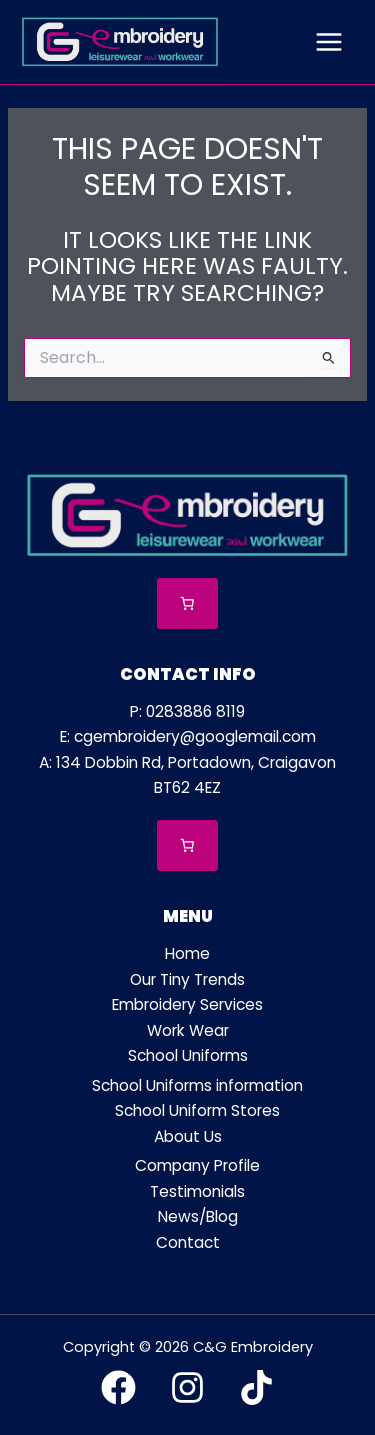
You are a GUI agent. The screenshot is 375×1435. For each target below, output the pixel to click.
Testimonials (197, 1191)
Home (187, 953)
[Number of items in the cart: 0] (187, 603)
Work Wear (188, 1030)
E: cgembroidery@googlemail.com (188, 736)
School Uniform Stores (197, 1110)
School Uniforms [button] (188, 1055)
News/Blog (198, 1216)
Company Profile (197, 1165)
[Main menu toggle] (329, 42)
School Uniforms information (197, 1085)
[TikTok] (256, 1387)
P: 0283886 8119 (187, 711)
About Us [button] (188, 1136)
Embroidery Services (187, 1004)
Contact (188, 1242)
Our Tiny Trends (187, 979)
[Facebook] (118, 1387)
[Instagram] (187, 1387)
